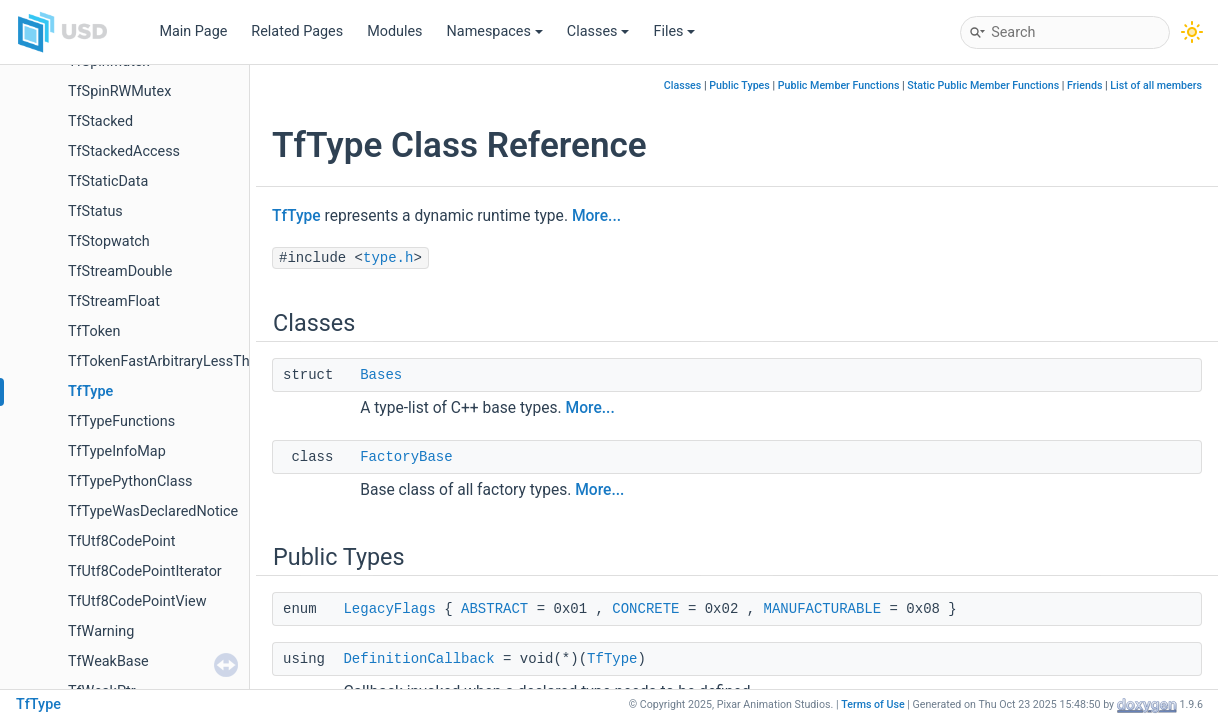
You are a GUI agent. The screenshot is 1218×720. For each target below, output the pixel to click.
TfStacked (100, 121)
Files (674, 31)
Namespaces (495, 31)
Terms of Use (873, 704)
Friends (1084, 85)
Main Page (193, 31)
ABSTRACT (494, 609)
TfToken (94, 331)
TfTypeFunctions (121, 421)
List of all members (1156, 85)
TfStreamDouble (120, 271)
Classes (598, 31)
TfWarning (101, 631)
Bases (381, 375)
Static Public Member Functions (983, 85)
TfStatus (95, 211)
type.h (388, 258)
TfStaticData (108, 181)
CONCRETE (645, 609)
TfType (90, 391)
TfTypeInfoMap (117, 451)
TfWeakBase (108, 661)
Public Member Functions (839, 85)
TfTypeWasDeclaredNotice (153, 511)
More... (596, 216)
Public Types (739, 85)
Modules (394, 31)
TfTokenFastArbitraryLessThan (166, 361)
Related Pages (297, 31)
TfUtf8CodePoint (121, 541)
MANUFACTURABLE (823, 609)
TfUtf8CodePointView (137, 601)
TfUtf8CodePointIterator (145, 571)
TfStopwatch (109, 241)
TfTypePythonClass (130, 481)
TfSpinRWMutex (119, 91)
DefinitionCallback (418, 659)
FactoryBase (406, 457)
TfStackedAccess (124, 151)
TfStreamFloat (114, 301)
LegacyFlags (389, 609)
